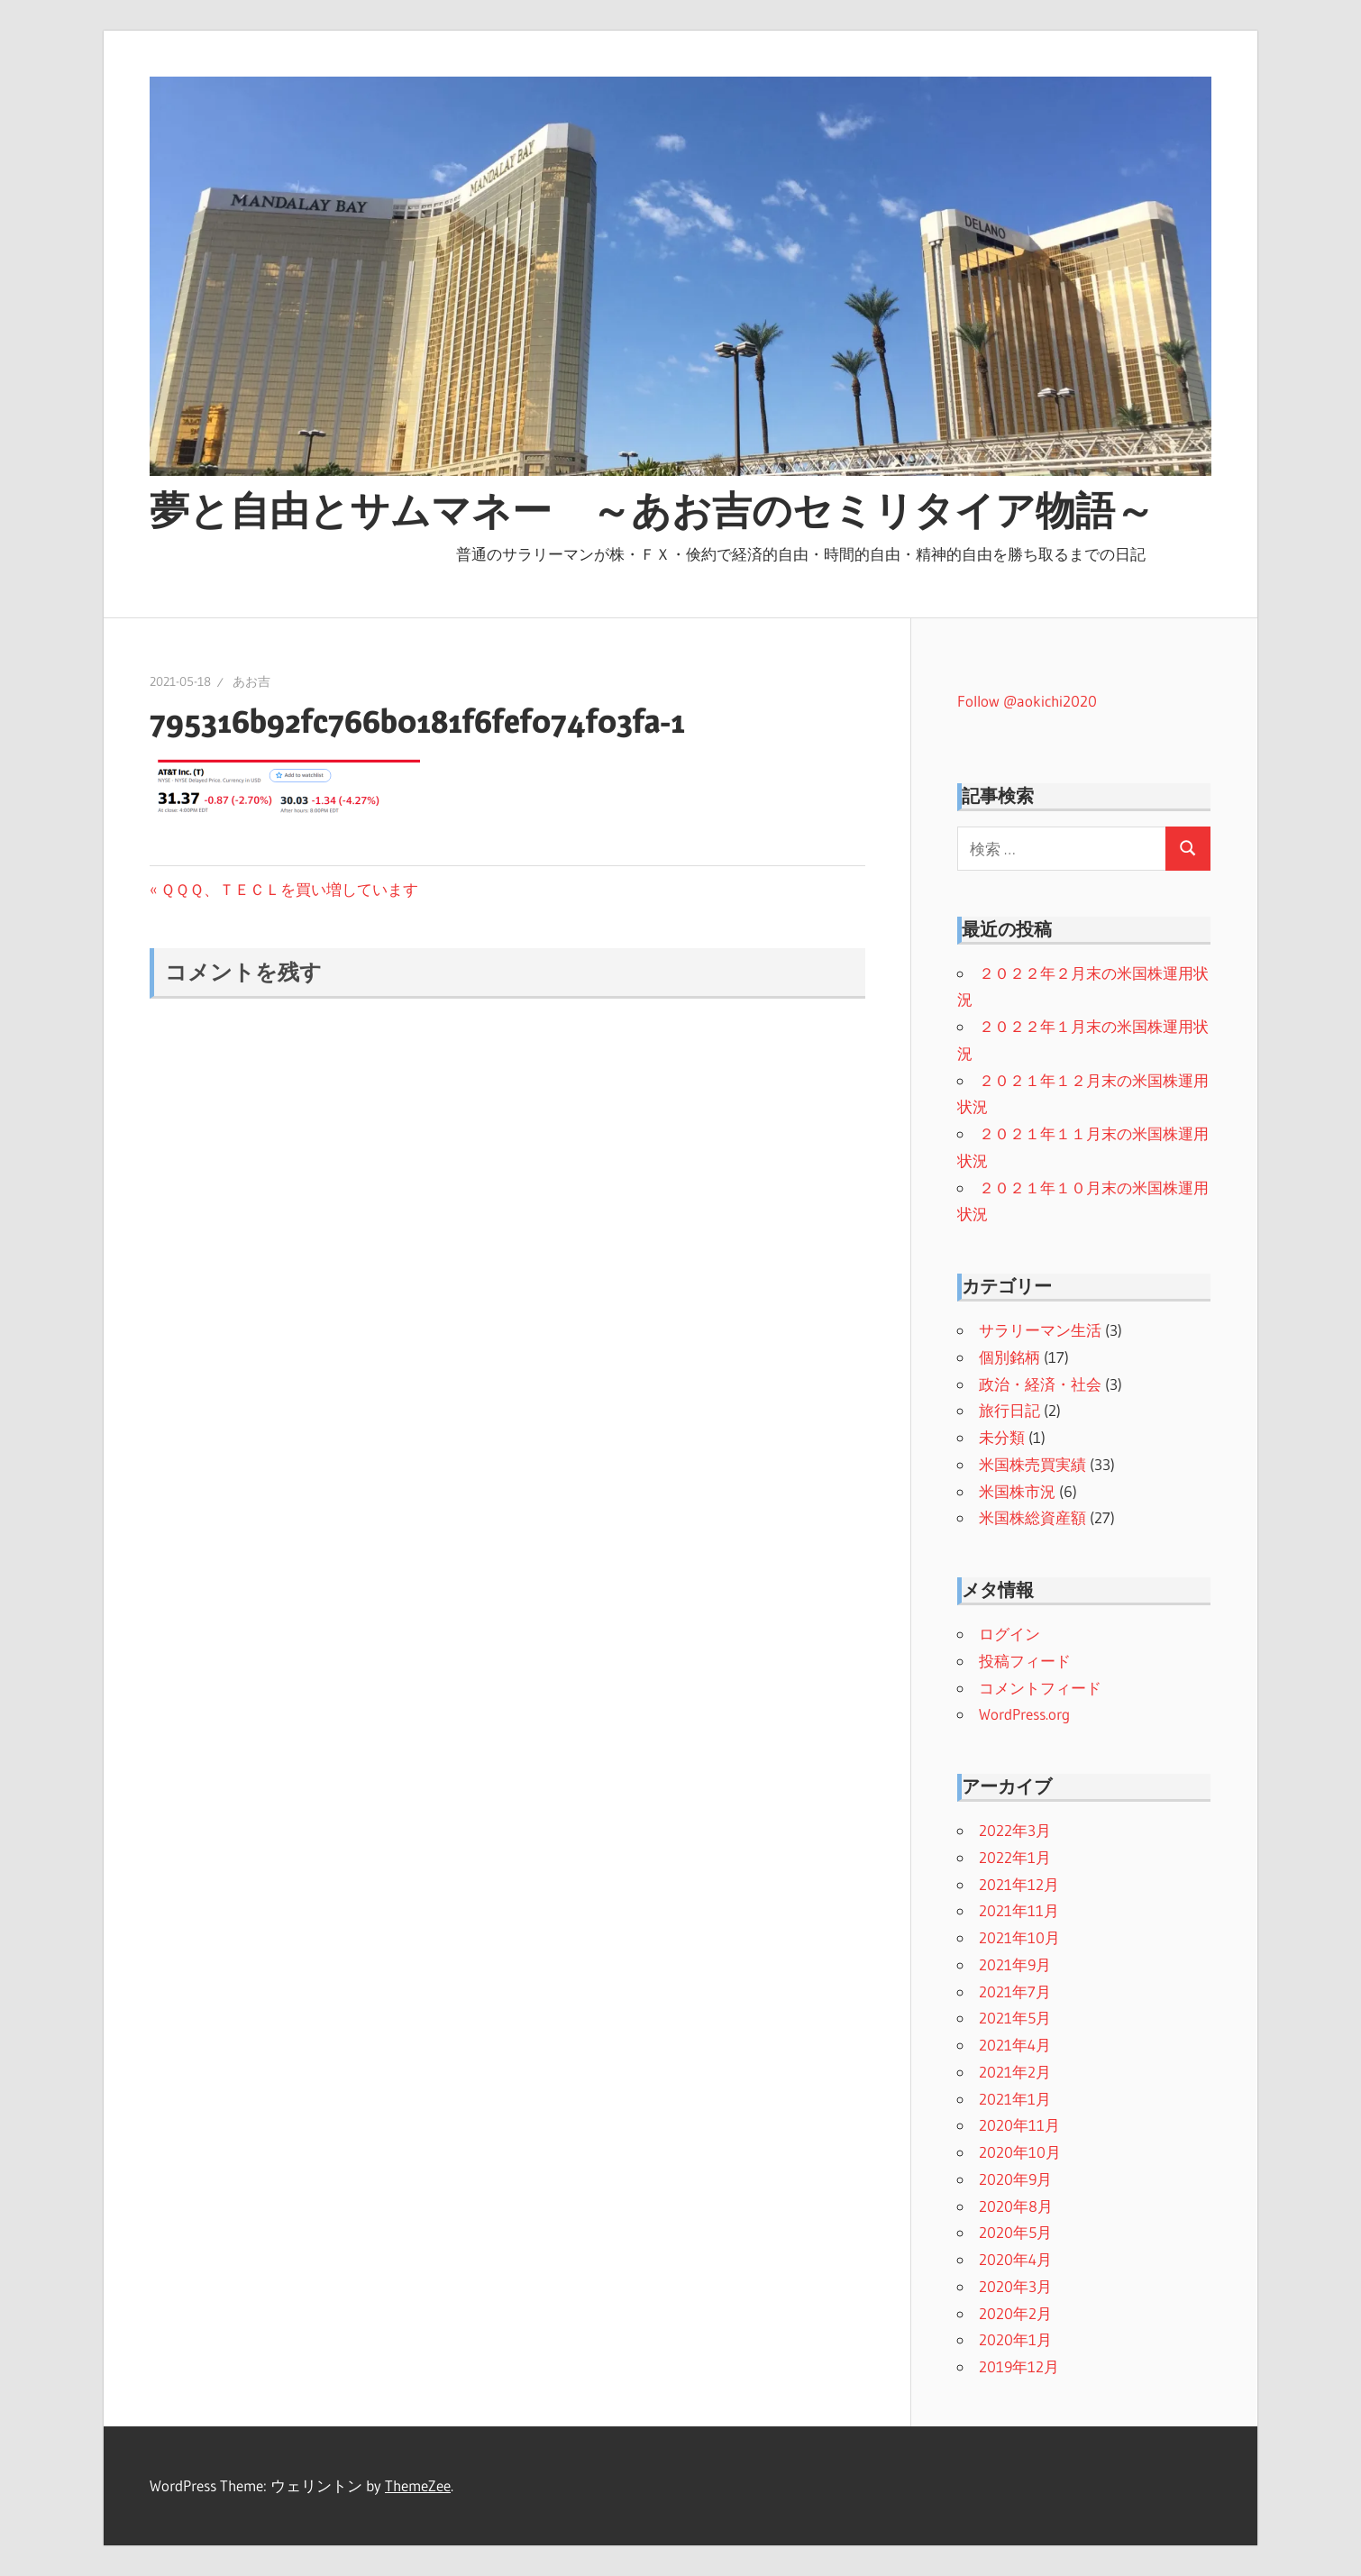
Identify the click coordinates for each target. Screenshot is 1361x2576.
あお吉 (251, 681)
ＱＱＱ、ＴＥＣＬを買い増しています (289, 889)
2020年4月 (1015, 2259)
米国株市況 (1017, 1491)
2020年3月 (1015, 2286)
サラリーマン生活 (1040, 1329)
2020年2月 (1015, 2313)
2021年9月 (1015, 1964)
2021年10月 (1019, 1937)
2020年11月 (1019, 2124)
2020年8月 (1016, 2206)
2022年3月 (1015, 1830)
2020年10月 (1020, 2151)
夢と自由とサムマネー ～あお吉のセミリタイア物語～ (652, 510)
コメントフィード (1040, 1687)
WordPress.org (1024, 1713)
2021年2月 (1015, 2071)
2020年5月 (1015, 2232)
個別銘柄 (1009, 1356)
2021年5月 (1015, 2017)
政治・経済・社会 (1040, 1384)
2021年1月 (1015, 2098)
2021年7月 (1015, 1991)
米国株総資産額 (1032, 1517)
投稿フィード (1025, 1660)
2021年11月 (1019, 1910)
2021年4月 (1015, 2044)
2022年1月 (1015, 1857)
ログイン (1009, 1633)
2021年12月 (1019, 1884)
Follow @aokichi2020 (1027, 700)
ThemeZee (418, 2485)
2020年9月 (1015, 2179)
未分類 (1002, 1437)
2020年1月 (1015, 2339)
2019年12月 (1019, 2366)
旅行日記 (1009, 1410)
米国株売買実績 (1032, 1464)
